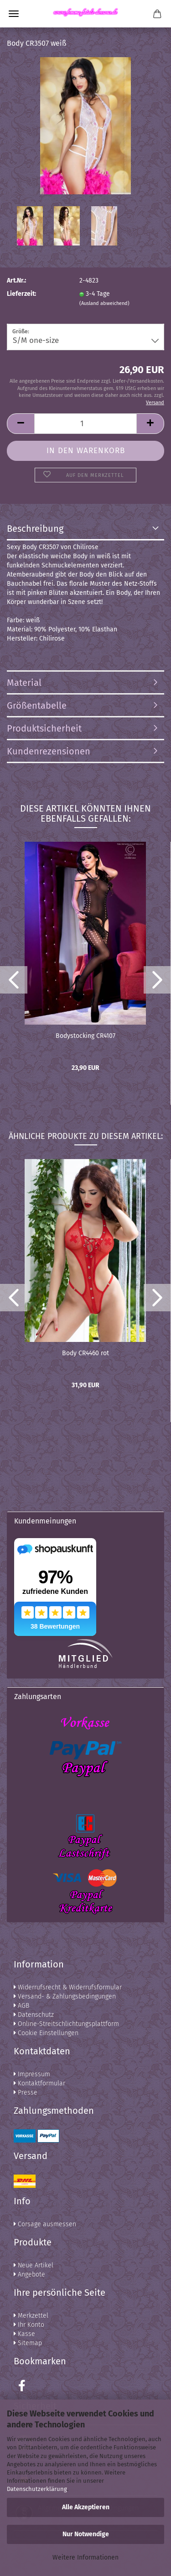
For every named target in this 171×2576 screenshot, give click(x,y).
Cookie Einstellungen (46, 2033)
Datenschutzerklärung (37, 2488)
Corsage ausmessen (45, 2224)
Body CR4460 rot (85, 1353)
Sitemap (28, 2343)
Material (24, 682)
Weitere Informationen (85, 2557)
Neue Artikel (33, 2265)
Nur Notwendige (85, 2534)
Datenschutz (34, 2015)
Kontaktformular (39, 2083)
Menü (14, 13)
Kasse (24, 2334)
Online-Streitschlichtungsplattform (66, 2024)
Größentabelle (37, 705)
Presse (25, 2092)
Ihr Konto (29, 2325)
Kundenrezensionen (48, 751)
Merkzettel (31, 2315)
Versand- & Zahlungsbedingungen (65, 1996)
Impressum (32, 2074)
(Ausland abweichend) (104, 303)
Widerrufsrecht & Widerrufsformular (68, 1987)
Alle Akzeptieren (85, 2507)
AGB (21, 2005)
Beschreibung (35, 528)
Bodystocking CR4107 (85, 1036)
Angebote (29, 2274)
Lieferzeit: (21, 294)
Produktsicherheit (44, 728)
